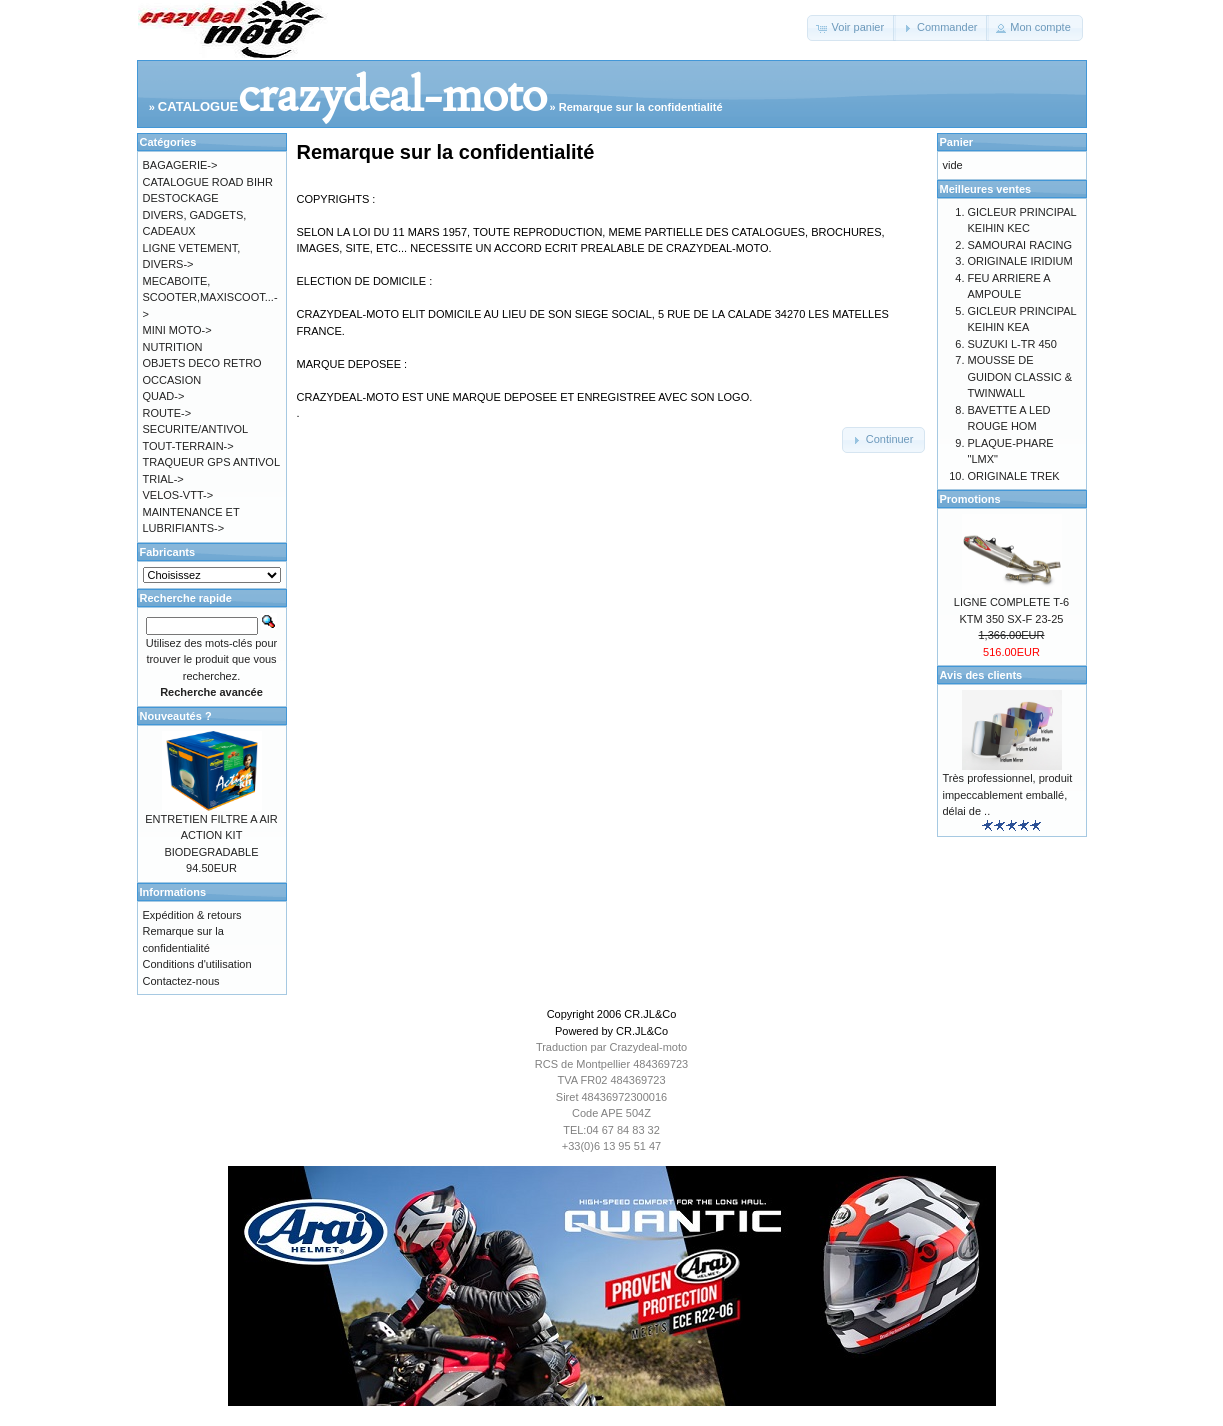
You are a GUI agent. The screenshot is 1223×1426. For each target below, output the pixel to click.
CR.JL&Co (650, 1014)
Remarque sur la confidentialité (641, 107)
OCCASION (172, 380)
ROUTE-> (167, 413)
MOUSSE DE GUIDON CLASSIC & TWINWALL (1020, 376)
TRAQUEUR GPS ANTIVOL (212, 462)
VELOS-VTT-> (178, 495)
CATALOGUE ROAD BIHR (208, 182)
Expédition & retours (192, 915)
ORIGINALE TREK (1014, 476)
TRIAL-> (163, 479)
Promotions (970, 499)
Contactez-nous (181, 981)
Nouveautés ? (176, 716)
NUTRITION (173, 347)
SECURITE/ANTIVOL (196, 429)
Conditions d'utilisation (197, 964)
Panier (957, 142)
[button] (851, 28)
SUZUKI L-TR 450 (1012, 344)
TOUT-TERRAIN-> (188, 446)
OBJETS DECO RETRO (202, 363)
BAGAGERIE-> (180, 165)
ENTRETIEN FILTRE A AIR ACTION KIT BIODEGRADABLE (211, 835)
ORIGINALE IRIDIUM (1020, 261)
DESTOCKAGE (181, 198)
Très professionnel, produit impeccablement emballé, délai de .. (1008, 794)
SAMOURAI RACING (1020, 245)
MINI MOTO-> (177, 330)
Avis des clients (981, 675)
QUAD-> (164, 396)
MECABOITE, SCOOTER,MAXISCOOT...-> (210, 297)
